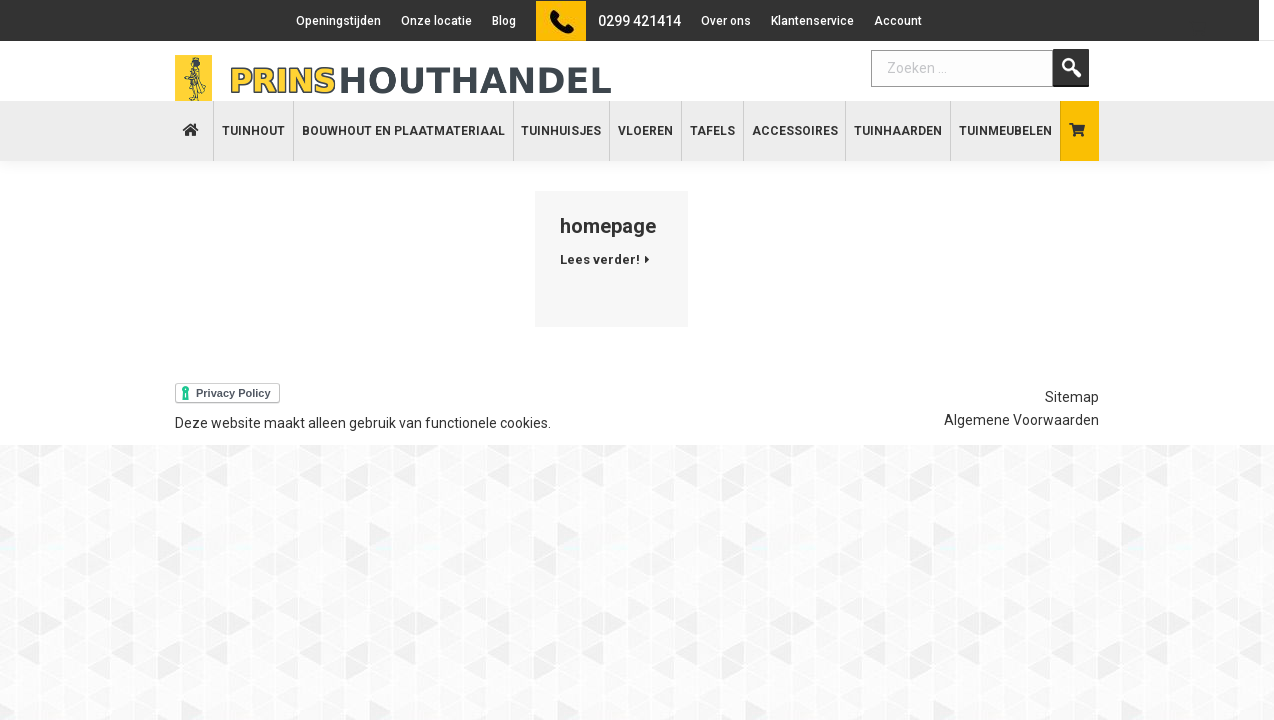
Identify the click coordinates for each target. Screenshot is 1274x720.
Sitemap (1072, 397)
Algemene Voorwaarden (1021, 420)
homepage (608, 226)
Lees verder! (600, 259)
